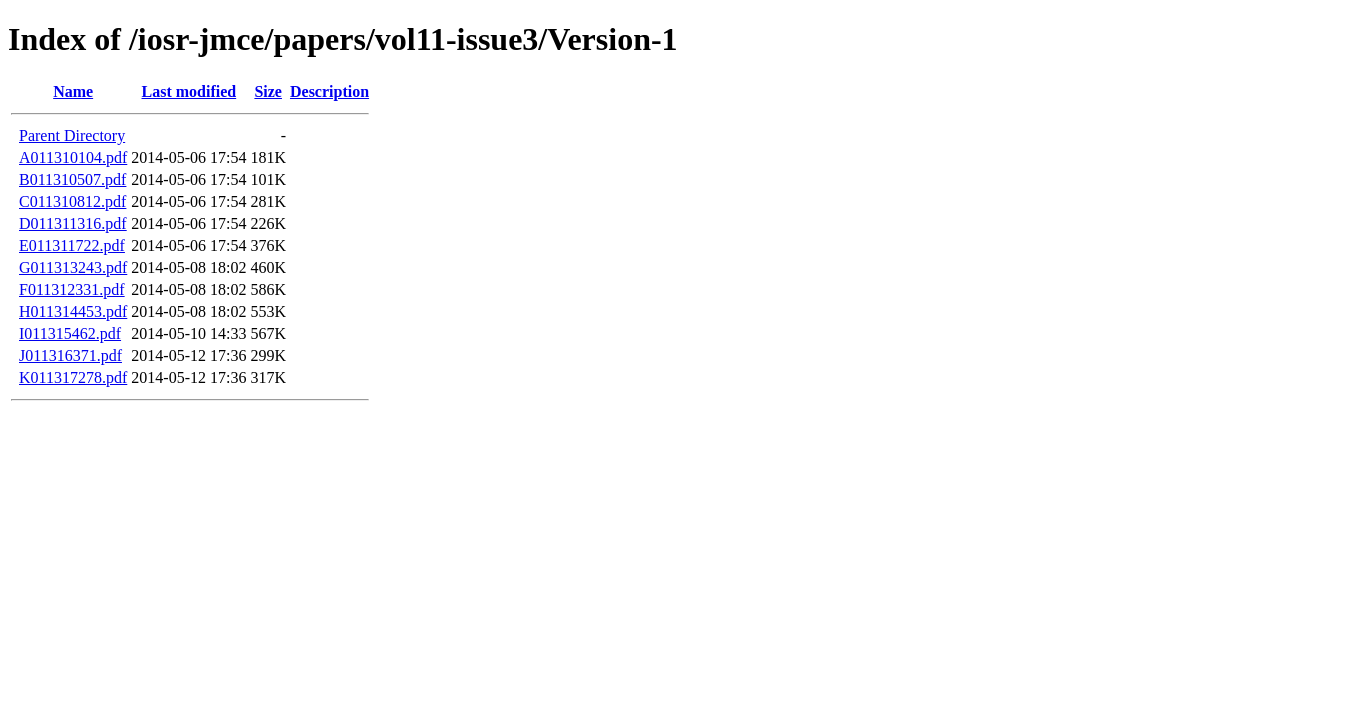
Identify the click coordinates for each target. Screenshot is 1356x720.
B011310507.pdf (72, 179)
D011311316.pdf (73, 223)
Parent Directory (72, 135)
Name (73, 91)
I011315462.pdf (70, 333)
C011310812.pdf (72, 201)
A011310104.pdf (73, 157)
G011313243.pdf (73, 267)
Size (268, 91)
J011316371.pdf (70, 355)
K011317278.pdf (73, 377)
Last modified (189, 91)
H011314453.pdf (73, 311)
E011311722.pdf (72, 245)
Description (329, 91)
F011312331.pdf (72, 289)
